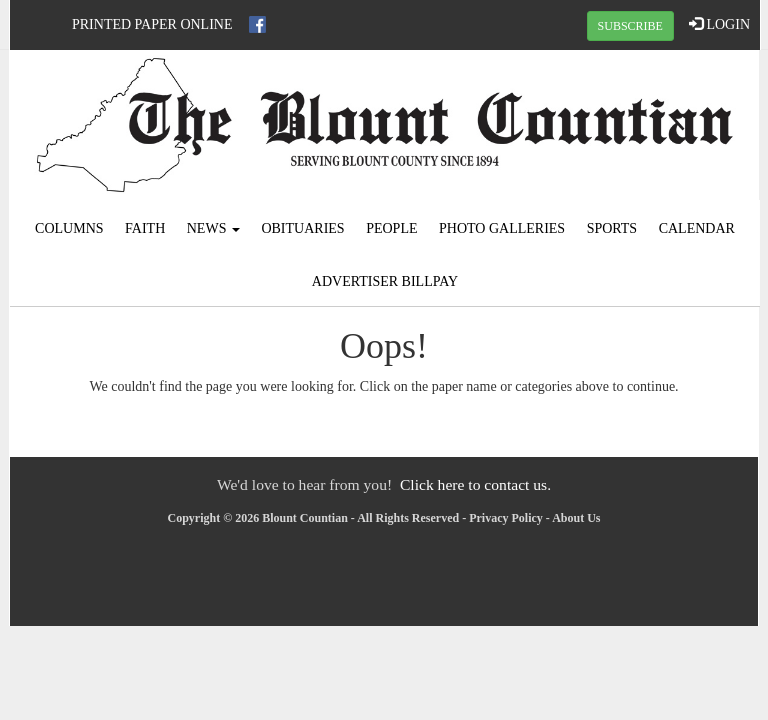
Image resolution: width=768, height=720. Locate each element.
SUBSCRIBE (630, 26)
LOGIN (719, 24)
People (391, 228)
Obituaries (302, 228)
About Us (576, 518)
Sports (612, 228)
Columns (69, 228)
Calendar (697, 228)
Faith (145, 228)
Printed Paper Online (152, 24)
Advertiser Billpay (385, 281)
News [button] (213, 228)
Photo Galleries (502, 228)
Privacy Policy (506, 518)
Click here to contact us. (475, 484)
